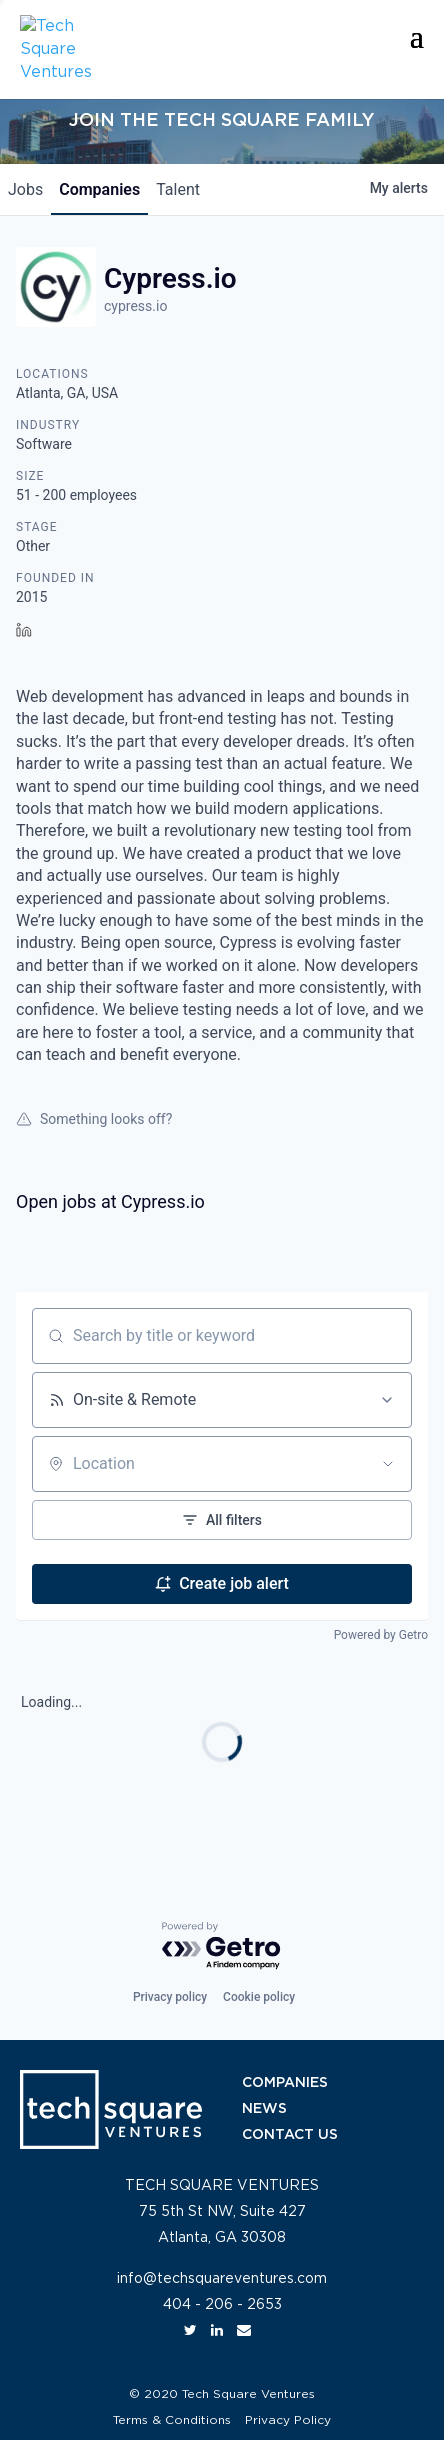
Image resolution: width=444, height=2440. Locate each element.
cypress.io (135, 306)
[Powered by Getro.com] (222, 1946)
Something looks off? (94, 1119)
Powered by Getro (381, 1635)
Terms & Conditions (172, 2420)
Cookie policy (259, 1997)
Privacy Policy (288, 2420)
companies (99, 189)
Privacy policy (170, 1997)
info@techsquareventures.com (222, 2279)
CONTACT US (290, 2135)
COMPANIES (285, 2083)
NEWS (264, 2109)
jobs (25, 189)
